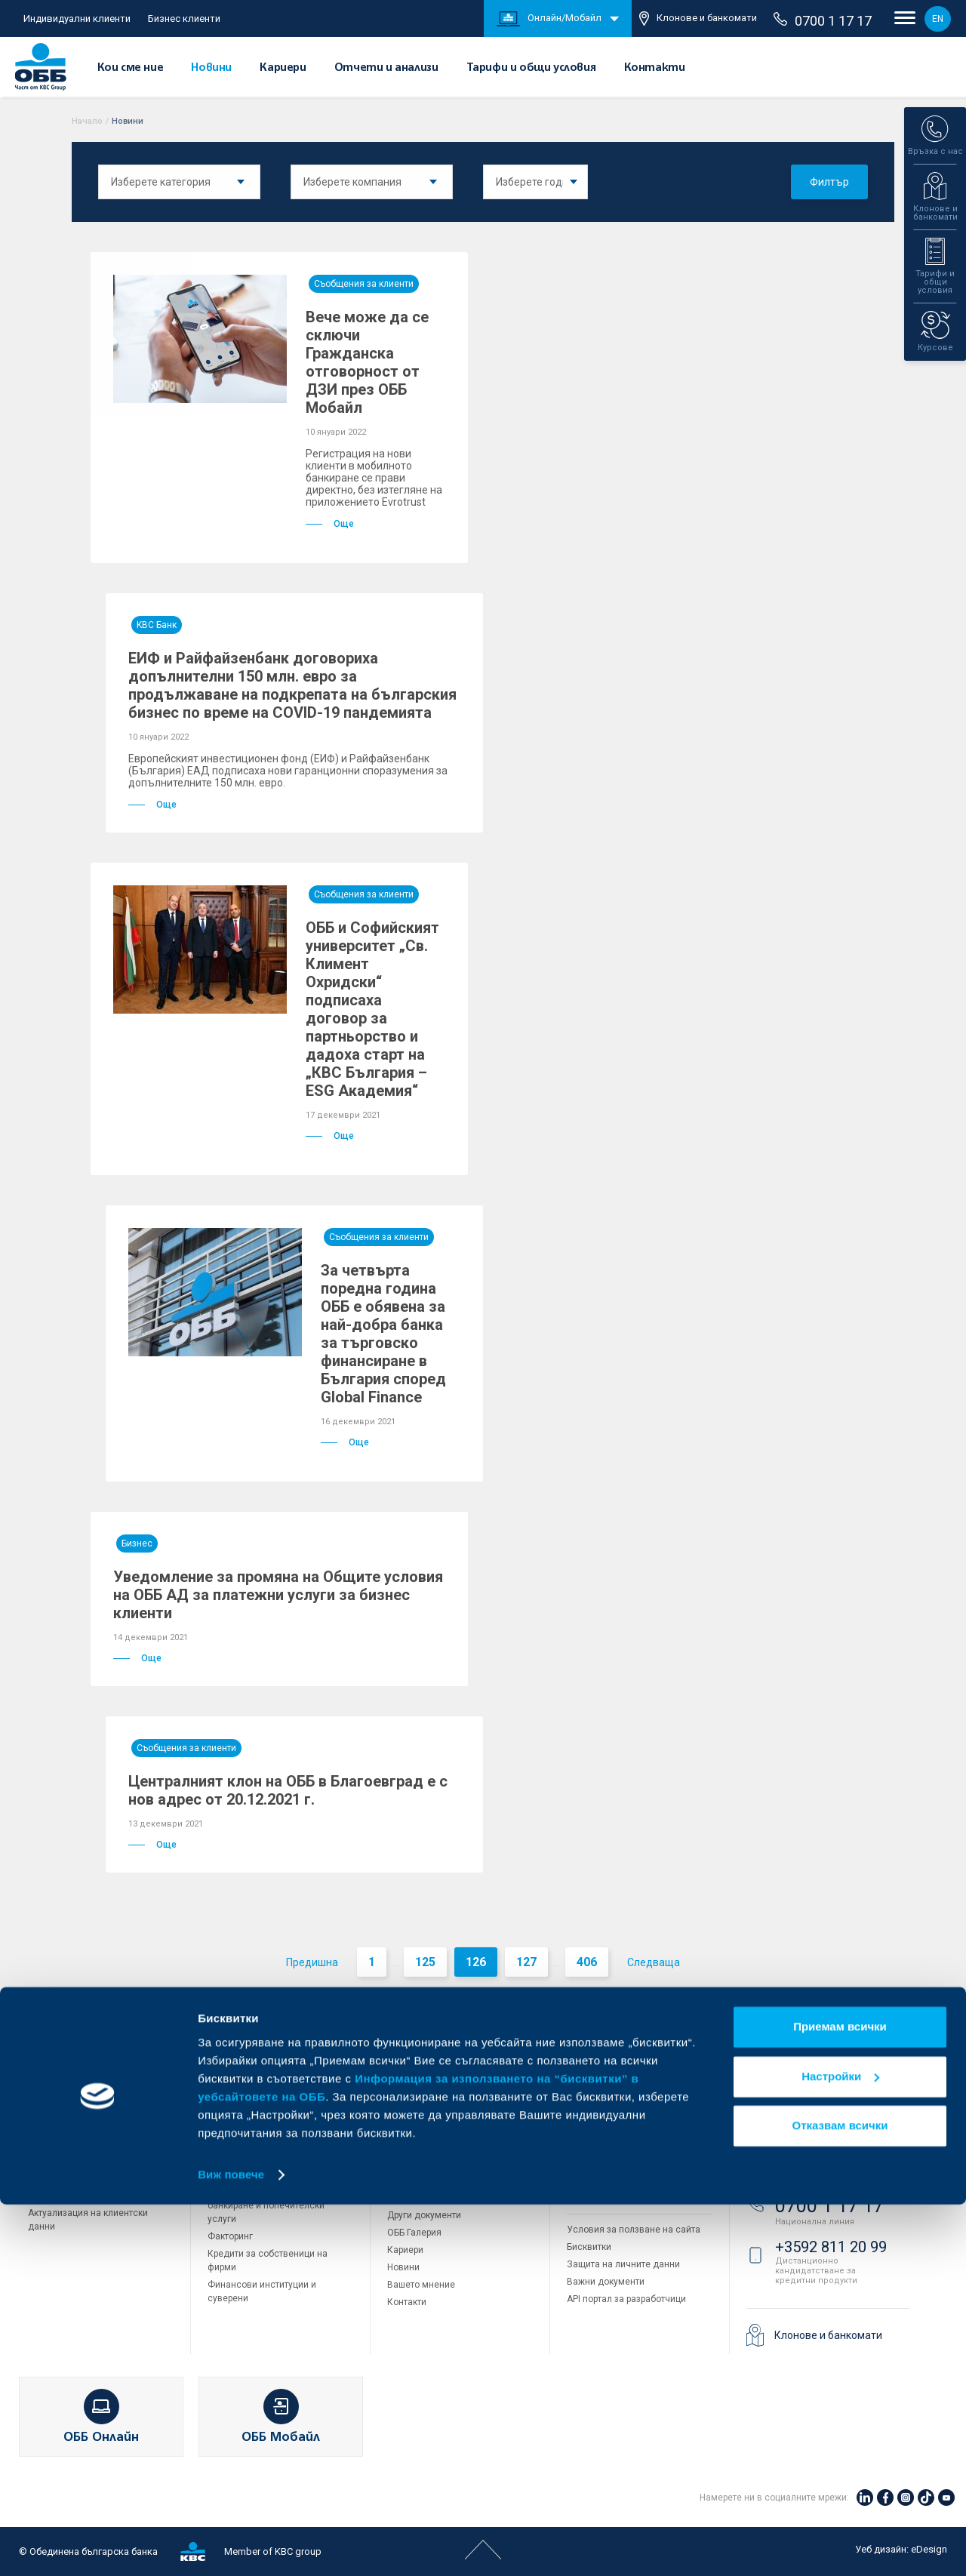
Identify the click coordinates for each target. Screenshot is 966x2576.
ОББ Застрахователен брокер (630, 2163)
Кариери (283, 68)
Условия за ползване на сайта (633, 2229)
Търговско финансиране (260, 2157)
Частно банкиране (67, 2178)
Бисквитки (589, 2247)
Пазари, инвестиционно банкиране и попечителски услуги (266, 2205)
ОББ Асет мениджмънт (616, 2146)
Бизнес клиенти (184, 18)
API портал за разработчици (626, 2299)
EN (937, 19)
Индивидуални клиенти (77, 18)
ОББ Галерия (414, 2232)
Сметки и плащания (71, 2126)
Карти (40, 2109)
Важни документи (606, 2281)
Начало (87, 121)
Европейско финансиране (443, 2163)
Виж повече (231, 2546)
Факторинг (230, 2236)
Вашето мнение (421, 2284)
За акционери (417, 2128)
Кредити (46, 2143)
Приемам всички (840, 2399)
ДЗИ (576, 2093)
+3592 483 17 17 (831, 2095)
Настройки (840, 2448)
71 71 (796, 2151)
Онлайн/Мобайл (549, 18)
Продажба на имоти (610, 2196)
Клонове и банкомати (698, 18)
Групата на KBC (624, 2059)
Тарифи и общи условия (531, 68)
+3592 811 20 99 (831, 2247)
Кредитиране (236, 2109)
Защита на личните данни (623, 2264)
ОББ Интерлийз (599, 2111)
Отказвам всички (840, 2497)
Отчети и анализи (386, 68)
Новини (211, 68)
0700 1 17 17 (823, 20)
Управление (413, 2146)
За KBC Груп (412, 2111)
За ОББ (412, 2059)
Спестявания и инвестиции (87, 2161)
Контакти (654, 68)
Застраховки (55, 2195)
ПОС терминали (241, 2174)
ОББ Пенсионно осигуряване (629, 2128)
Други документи (424, 2215)
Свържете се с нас (812, 2059)
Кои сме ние (130, 68)
